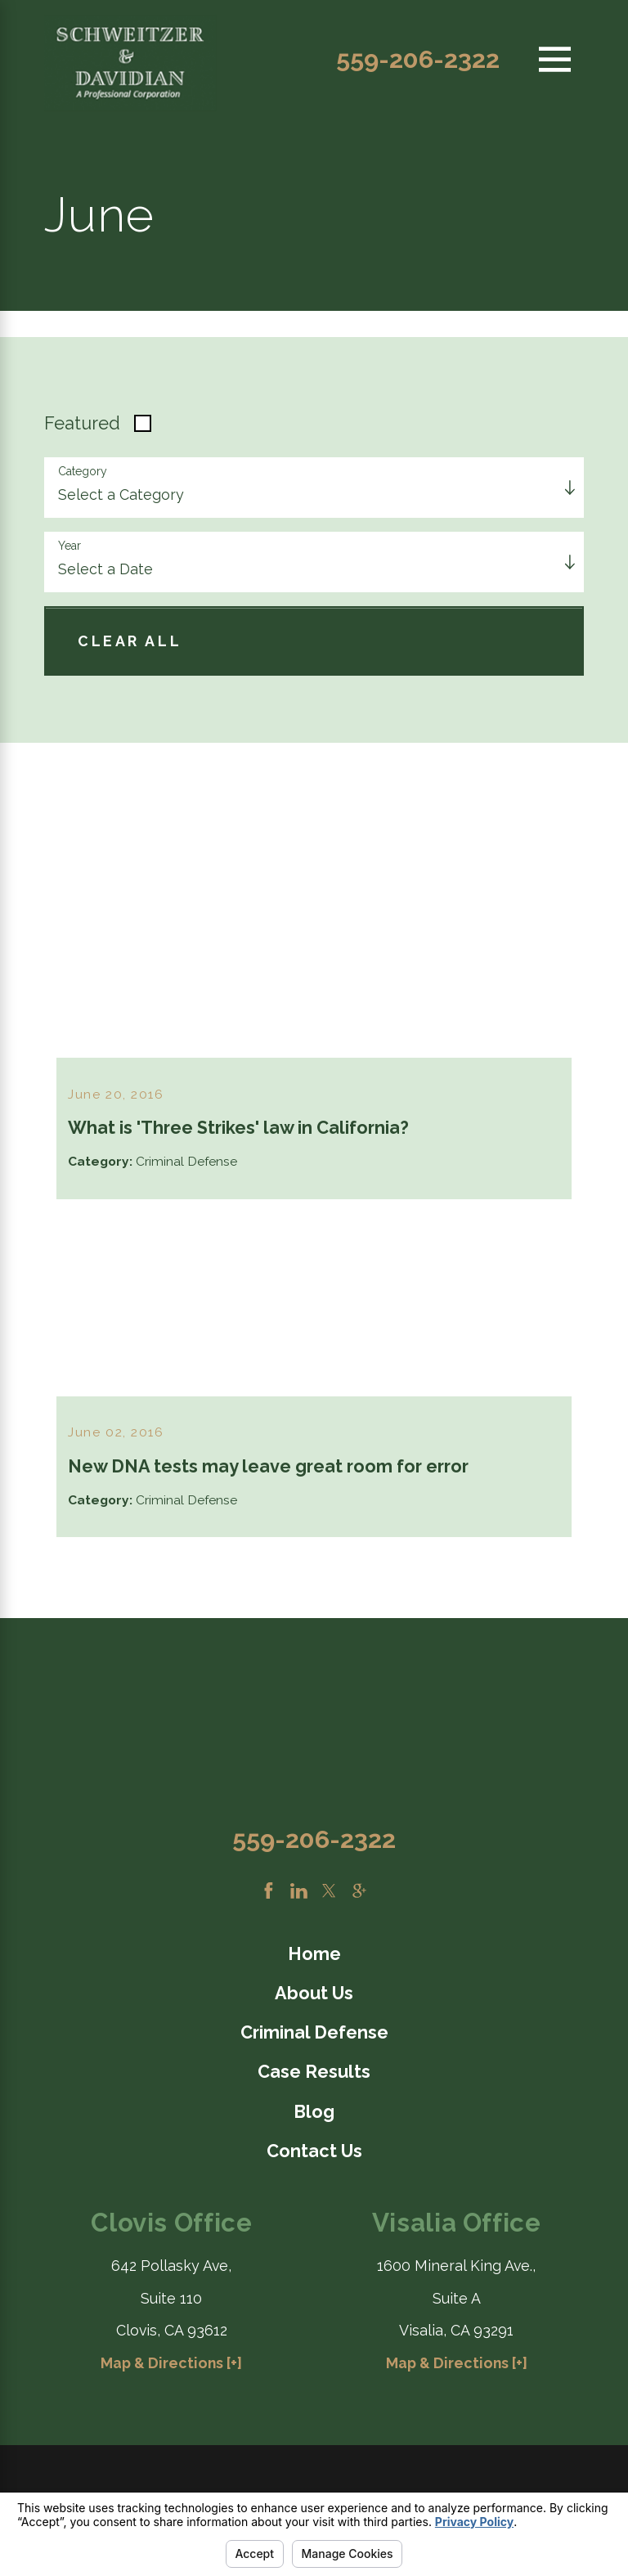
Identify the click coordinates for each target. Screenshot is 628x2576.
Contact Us (314, 2155)
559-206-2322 (418, 59)
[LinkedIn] (298, 1895)
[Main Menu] (555, 59)
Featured (82, 423)
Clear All (130, 641)
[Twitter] (329, 1895)
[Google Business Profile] (359, 1895)
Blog (314, 2116)
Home (314, 1958)
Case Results (314, 2076)
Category (82, 471)
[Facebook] (268, 1895)
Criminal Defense (314, 2036)
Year (69, 545)
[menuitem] (314, 1958)
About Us (314, 1997)
